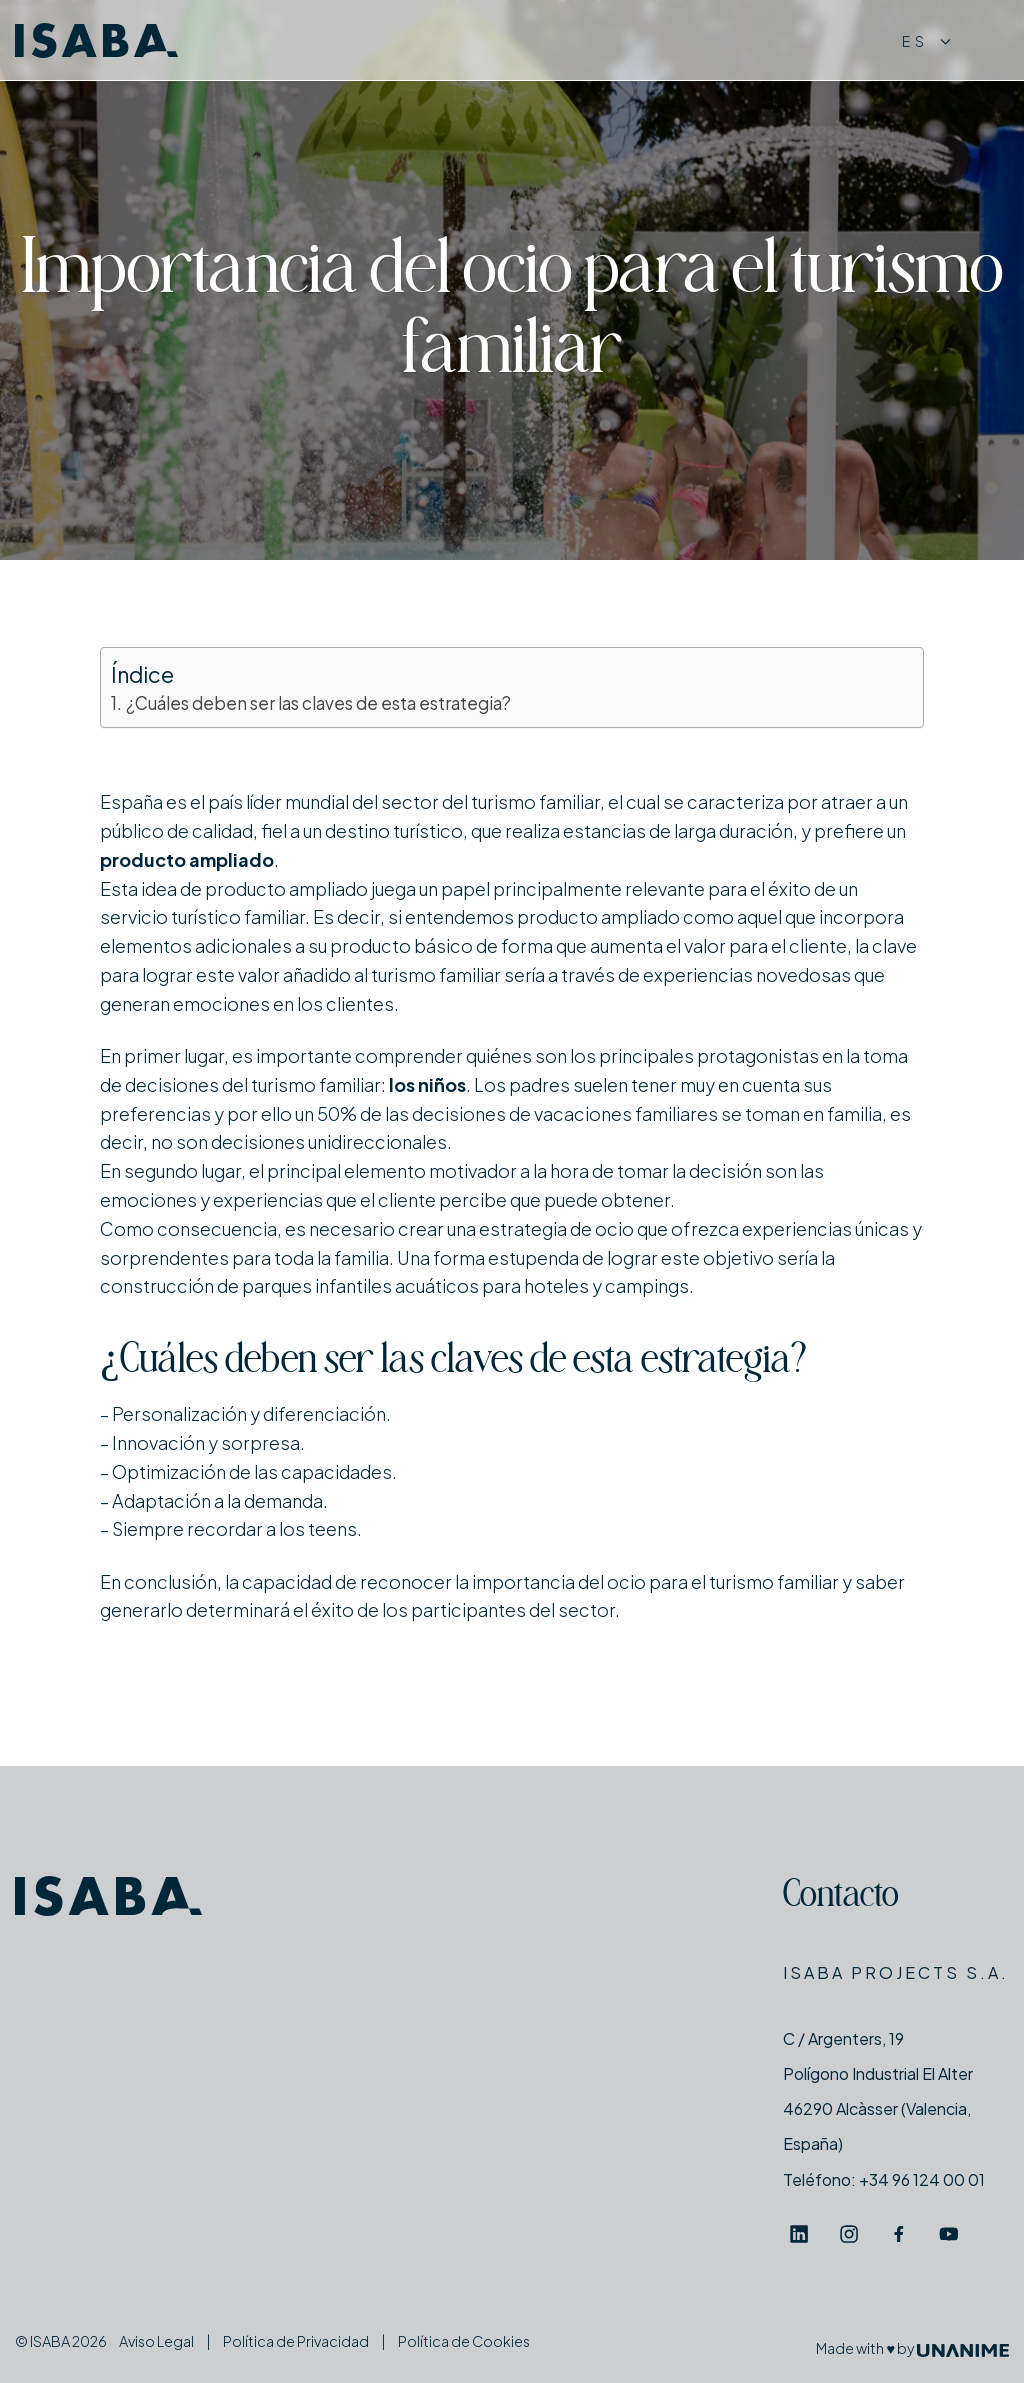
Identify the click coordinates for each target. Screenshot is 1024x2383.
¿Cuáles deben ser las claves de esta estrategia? (318, 703)
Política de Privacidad (296, 2341)
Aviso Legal (156, 2341)
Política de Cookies (464, 2341)
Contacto (841, 1897)
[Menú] (990, 40)
